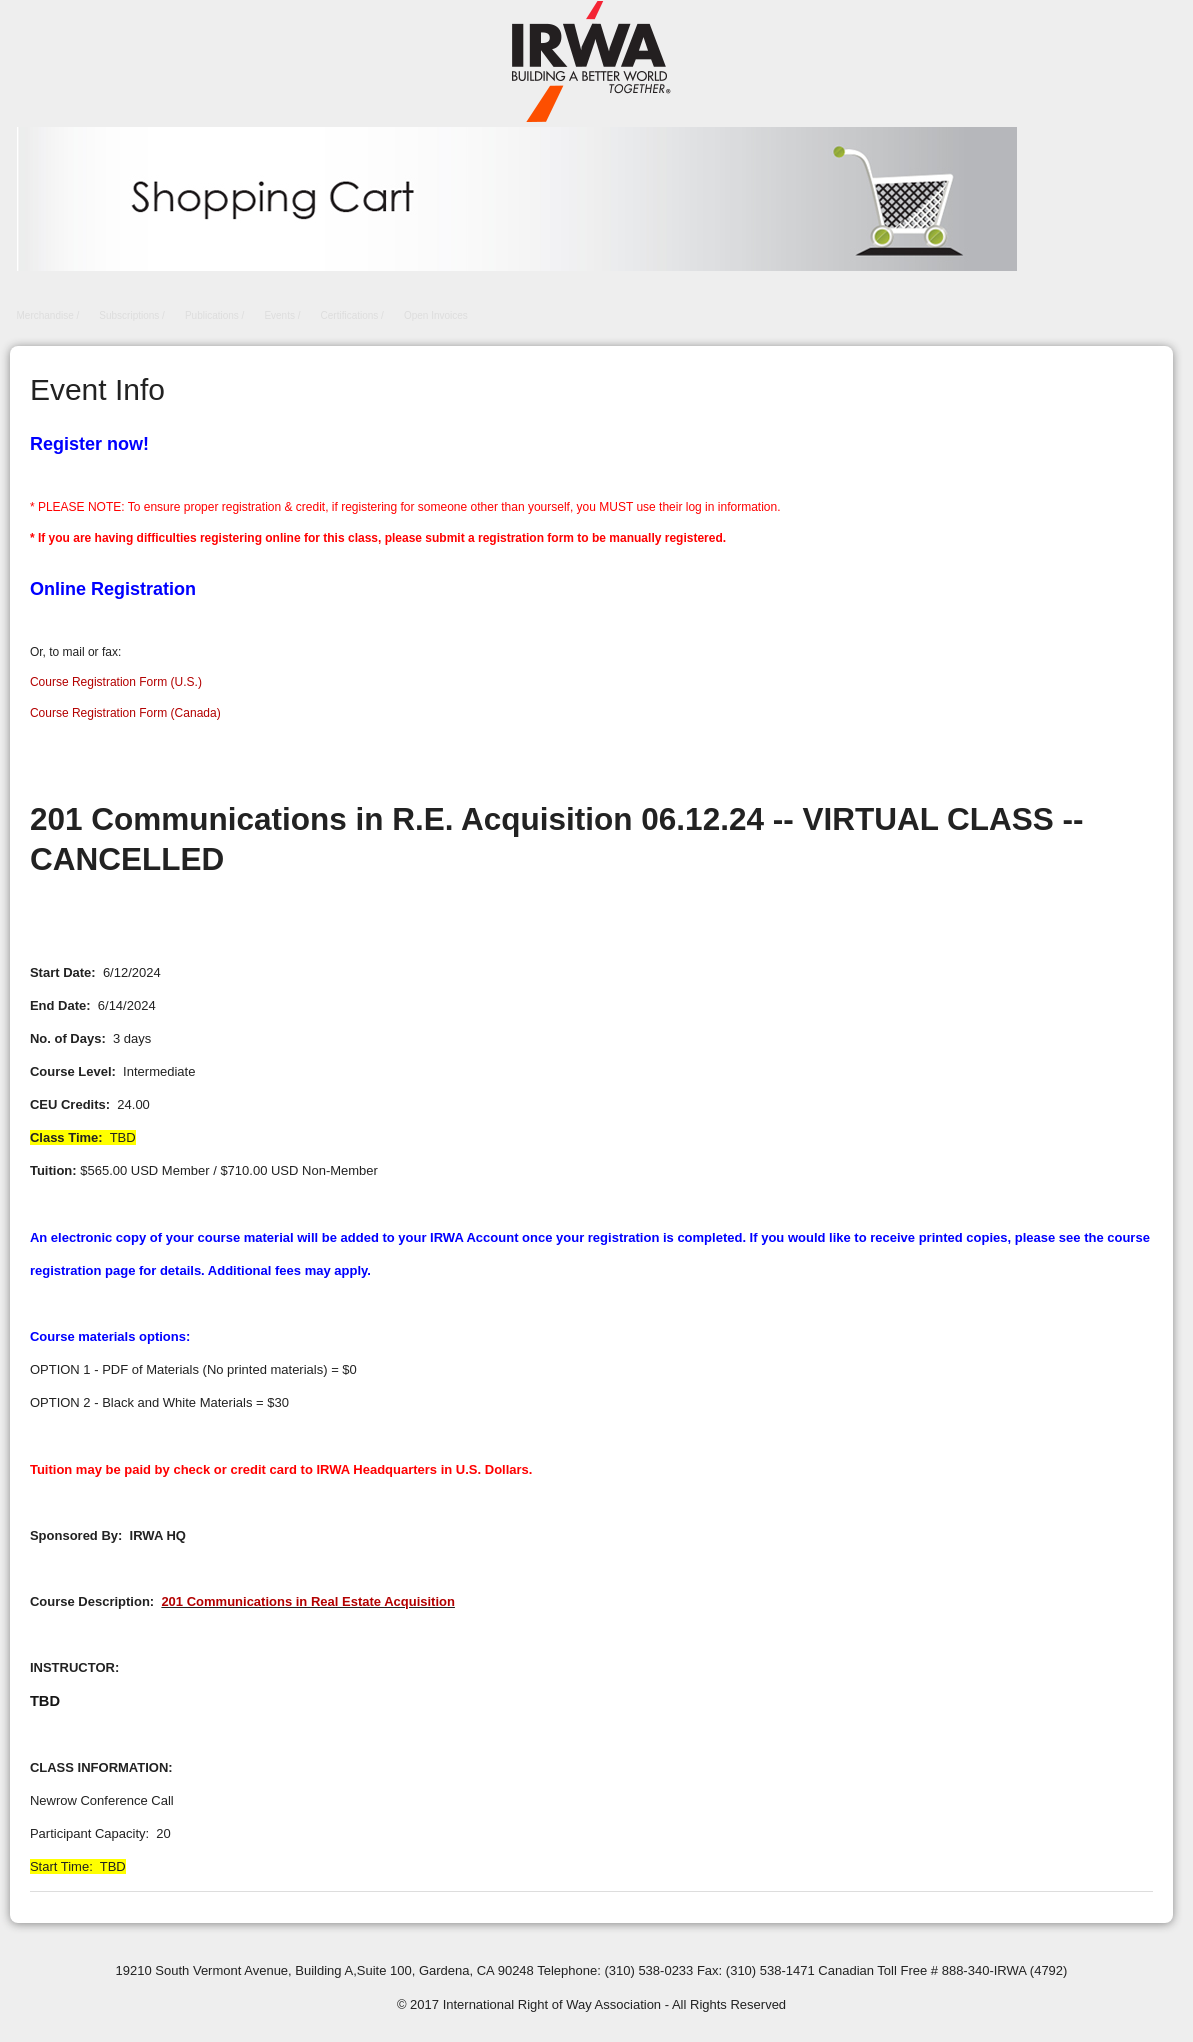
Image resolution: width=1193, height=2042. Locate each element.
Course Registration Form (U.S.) (116, 682)
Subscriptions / (132, 315)
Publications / (214, 315)
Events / (282, 315)
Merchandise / (48, 315)
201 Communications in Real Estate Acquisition (308, 1601)
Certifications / (352, 315)
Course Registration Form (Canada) (125, 713)
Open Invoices (436, 315)
